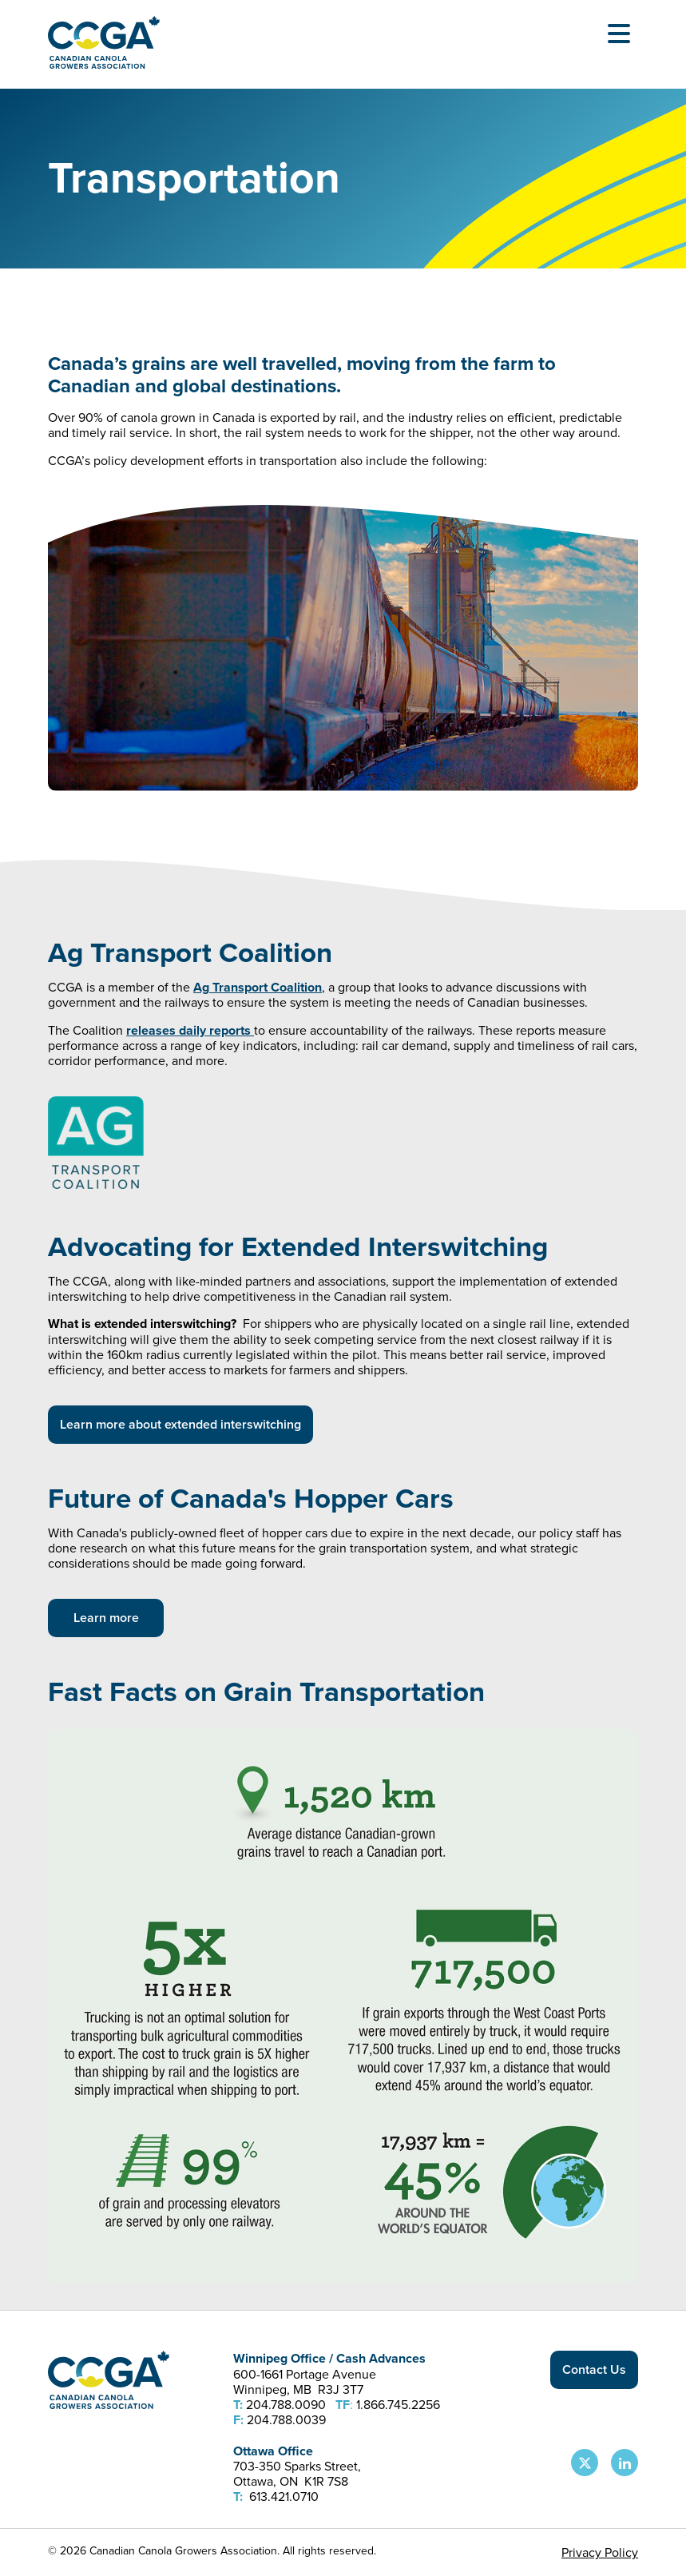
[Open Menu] (619, 33)
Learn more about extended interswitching (180, 1424)
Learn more (106, 1617)
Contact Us (594, 2369)
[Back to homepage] (104, 64)
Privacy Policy (599, 2552)
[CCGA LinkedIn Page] (624, 2462)
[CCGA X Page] (584, 2462)
